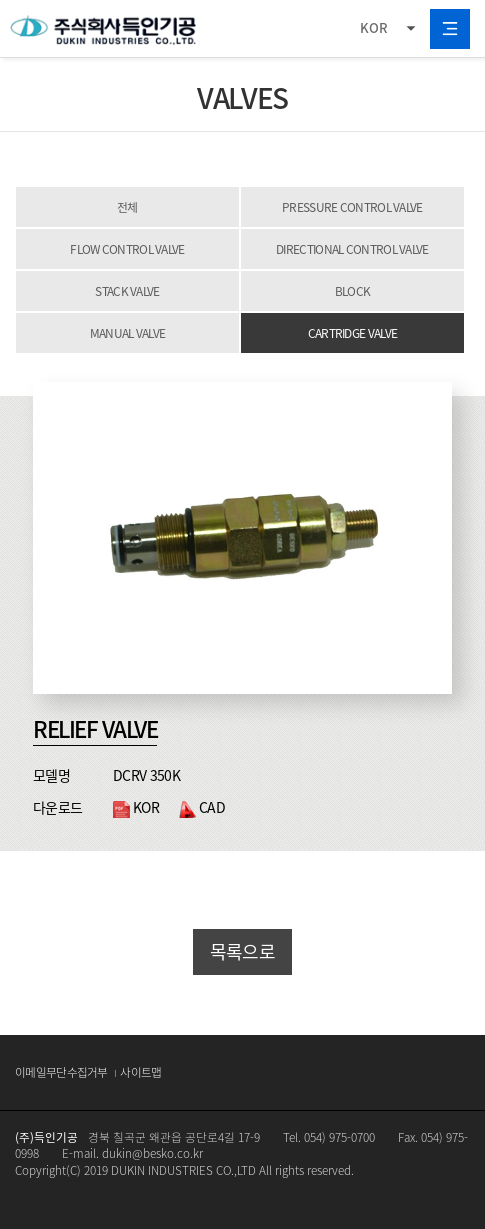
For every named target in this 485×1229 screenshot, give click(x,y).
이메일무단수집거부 (61, 1072)
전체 (127, 207)
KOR (374, 27)
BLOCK (353, 291)
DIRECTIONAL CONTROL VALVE (352, 249)
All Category (450, 29)
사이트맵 (140, 1072)
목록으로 (242, 951)
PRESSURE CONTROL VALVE (352, 207)
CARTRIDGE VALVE (353, 333)
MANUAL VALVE (128, 333)
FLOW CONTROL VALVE (127, 249)
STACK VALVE (127, 291)
